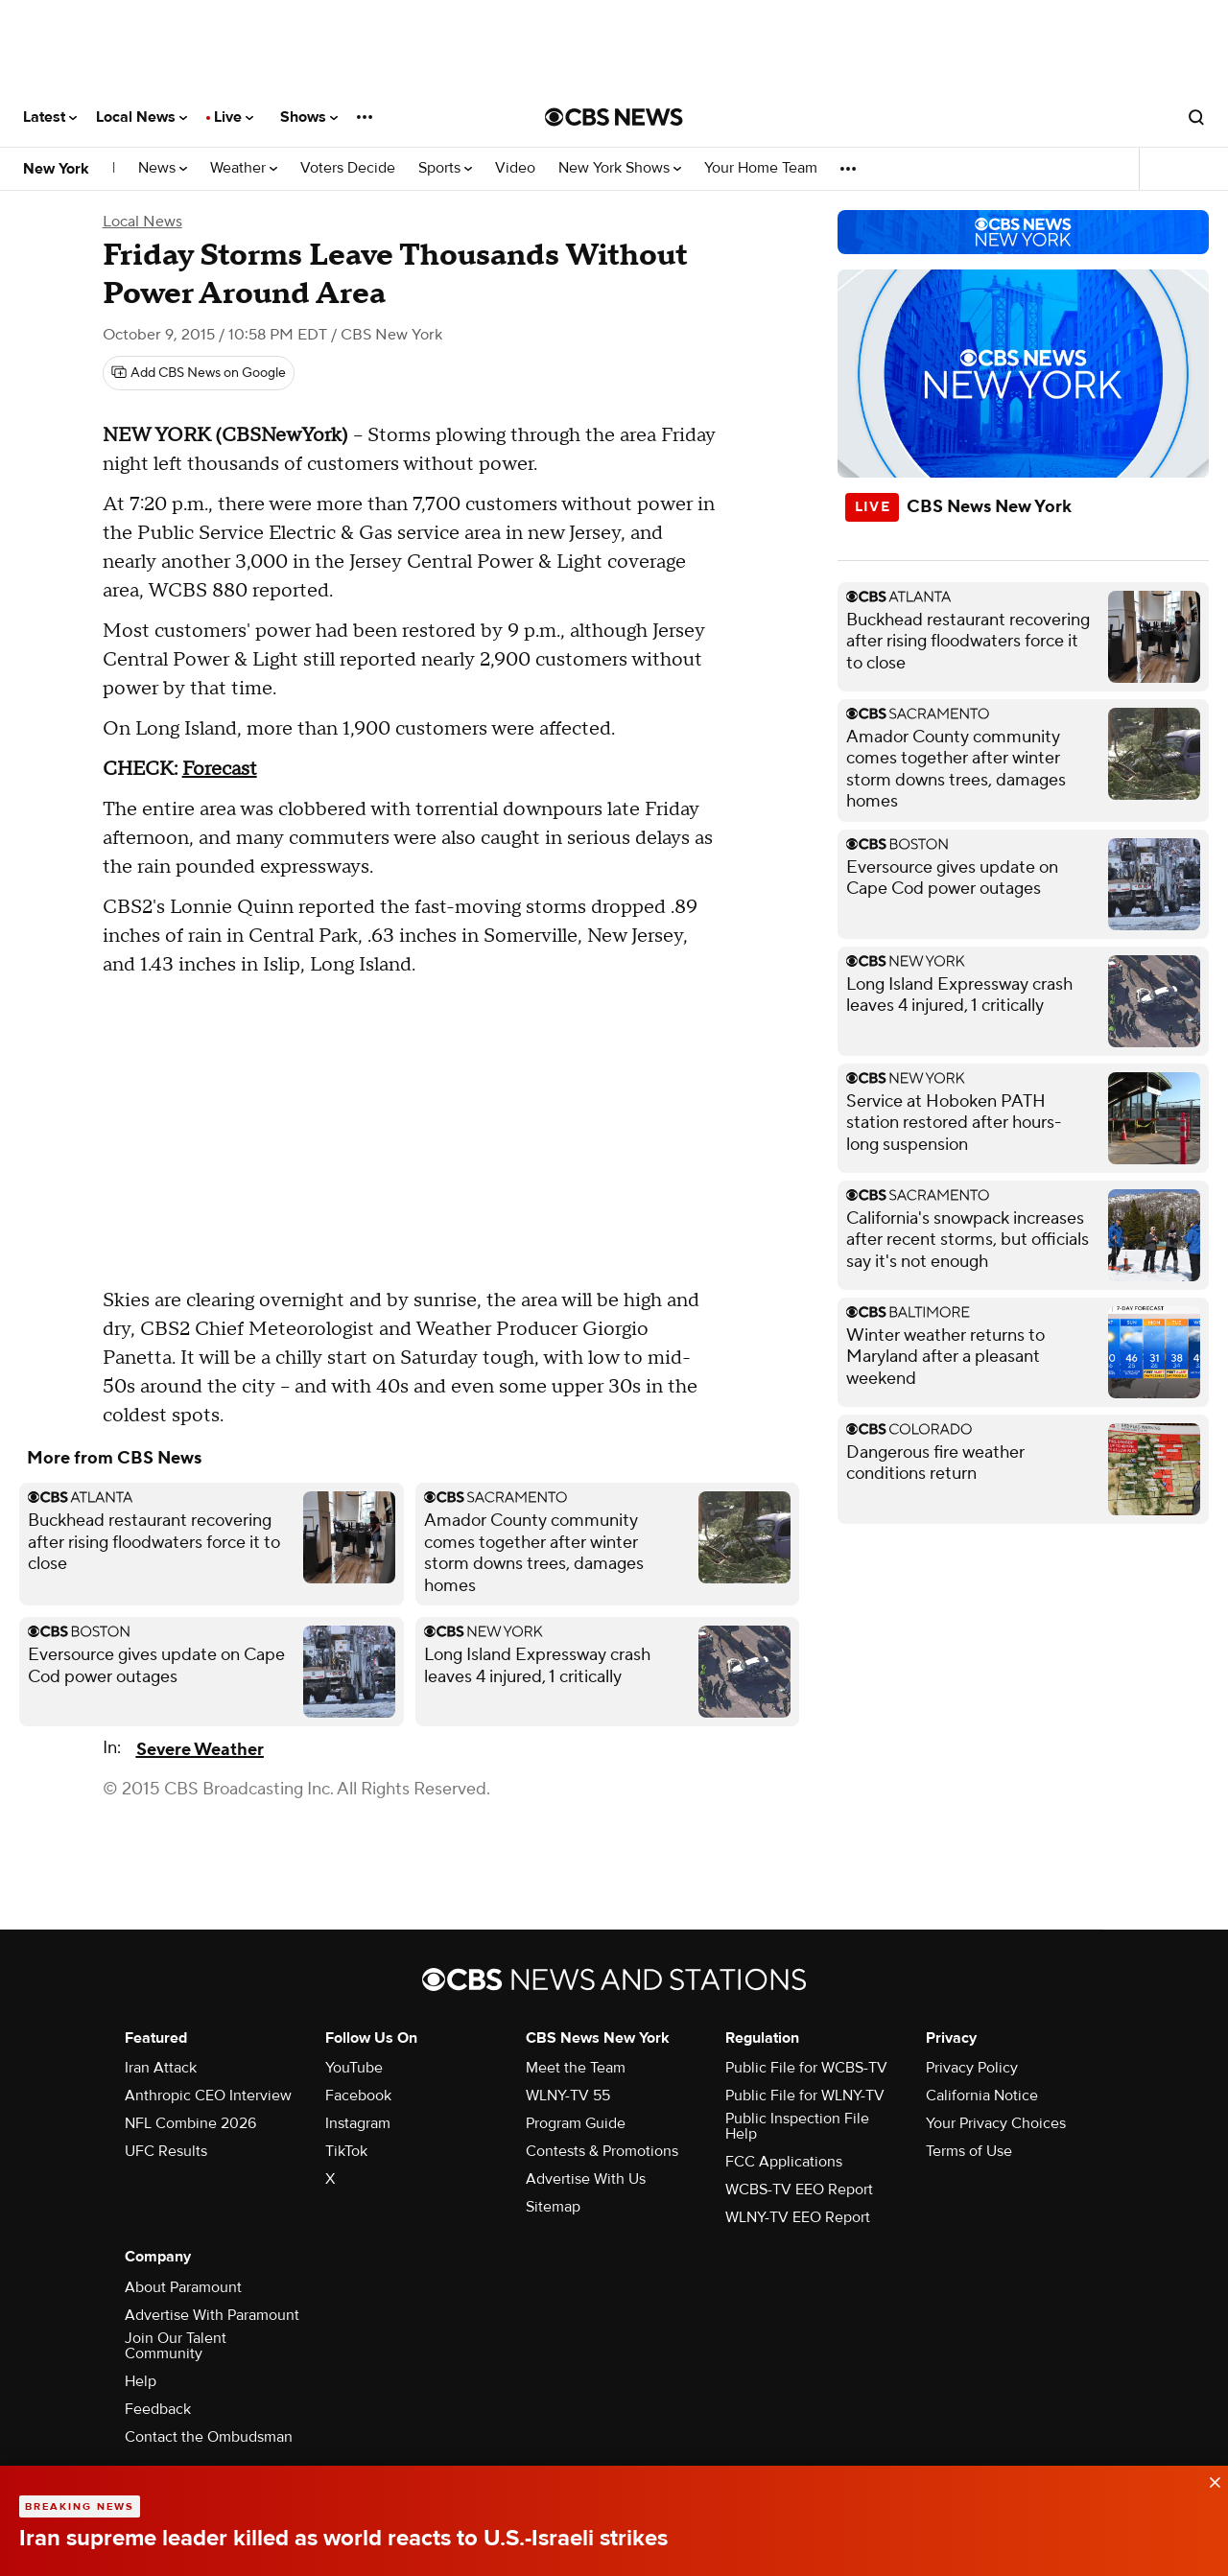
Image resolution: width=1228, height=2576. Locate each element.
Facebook (358, 2095)
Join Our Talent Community (175, 2345)
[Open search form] (1196, 117)
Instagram (357, 2123)
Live (233, 117)
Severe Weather (200, 1750)
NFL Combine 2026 (190, 2123)
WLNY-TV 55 (568, 2095)
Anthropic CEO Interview (208, 2095)
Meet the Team (576, 2067)
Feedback (158, 2409)
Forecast (219, 769)
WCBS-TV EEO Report (799, 2189)
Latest (50, 117)
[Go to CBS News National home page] (614, 117)
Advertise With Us (586, 2179)
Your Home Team (760, 168)
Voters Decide (347, 168)
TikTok (346, 2151)
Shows (309, 117)
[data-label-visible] (1208, 2478)
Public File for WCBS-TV (806, 2067)
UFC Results (166, 2151)
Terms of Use (969, 2151)
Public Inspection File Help (797, 2126)
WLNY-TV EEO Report (797, 2217)
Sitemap (553, 2206)
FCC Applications (783, 2161)
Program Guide (576, 2123)
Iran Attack (161, 2067)
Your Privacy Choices (996, 2123)
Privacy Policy (972, 2067)
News (162, 168)
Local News (141, 117)
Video (515, 168)
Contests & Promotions (602, 2151)
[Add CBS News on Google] (199, 373)
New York (56, 168)
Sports (445, 168)
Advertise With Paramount (212, 2315)
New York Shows (619, 168)
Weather (243, 168)
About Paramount (183, 2287)
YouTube (354, 2067)
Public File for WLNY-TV (805, 2095)
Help (140, 2381)
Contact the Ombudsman (209, 2437)
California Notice (982, 2095)
